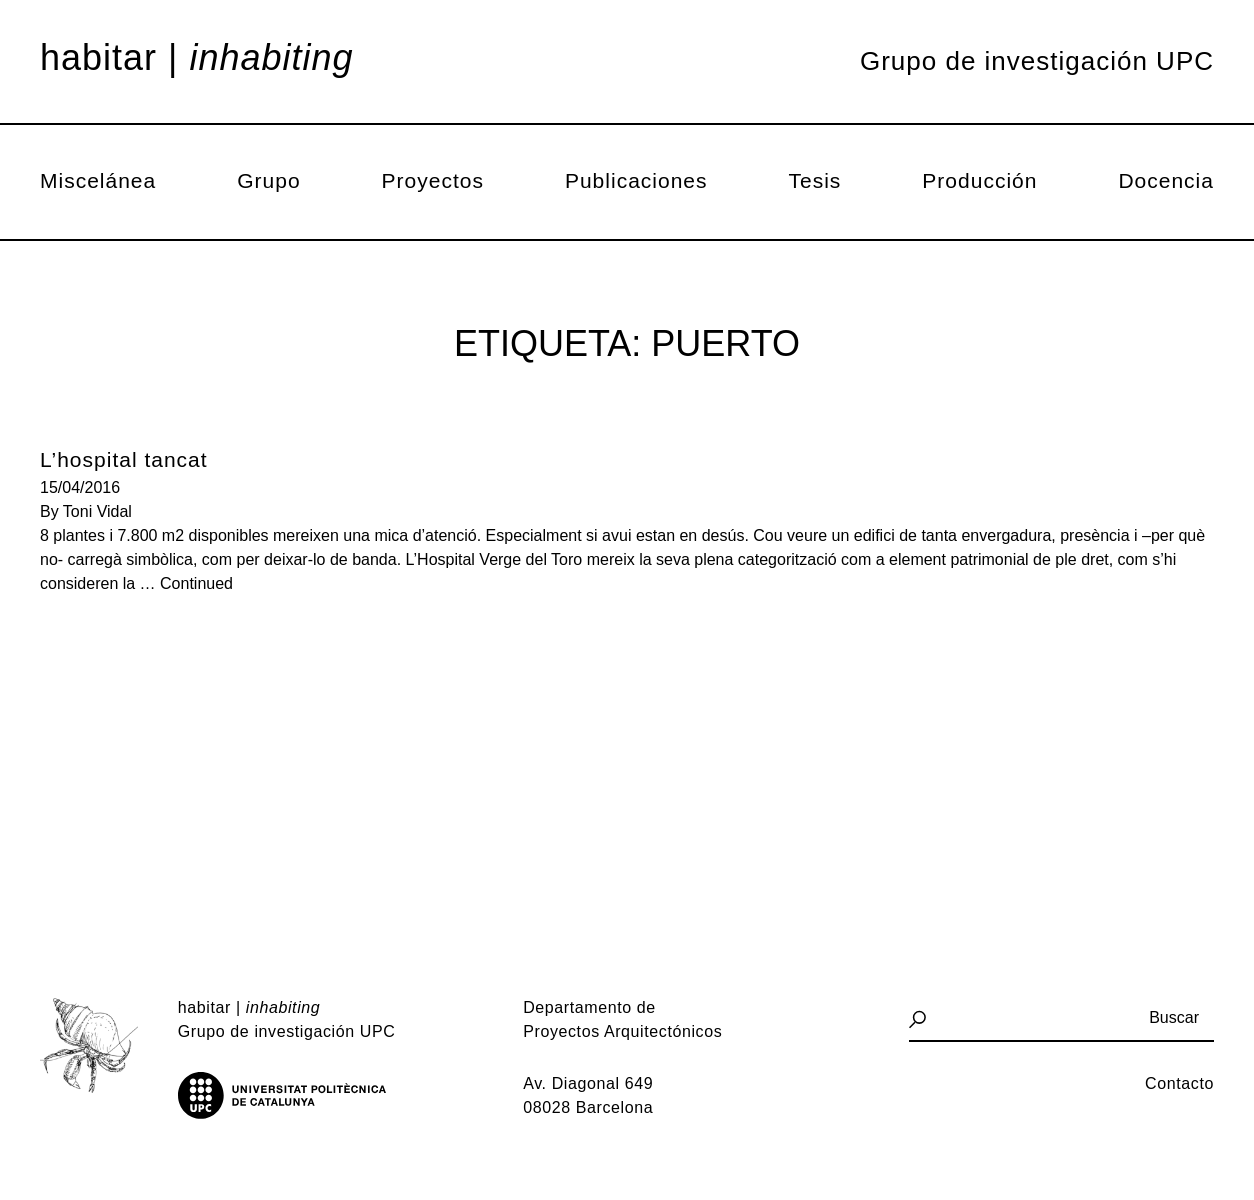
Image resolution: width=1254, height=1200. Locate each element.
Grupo (268, 180)
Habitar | (197, 58)
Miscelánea (98, 180)
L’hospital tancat (124, 459)
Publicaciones (636, 180)
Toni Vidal (97, 511)
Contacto (1179, 1083)
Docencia (1166, 180)
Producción (979, 180)
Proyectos (433, 180)
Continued (196, 583)
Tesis (815, 180)
